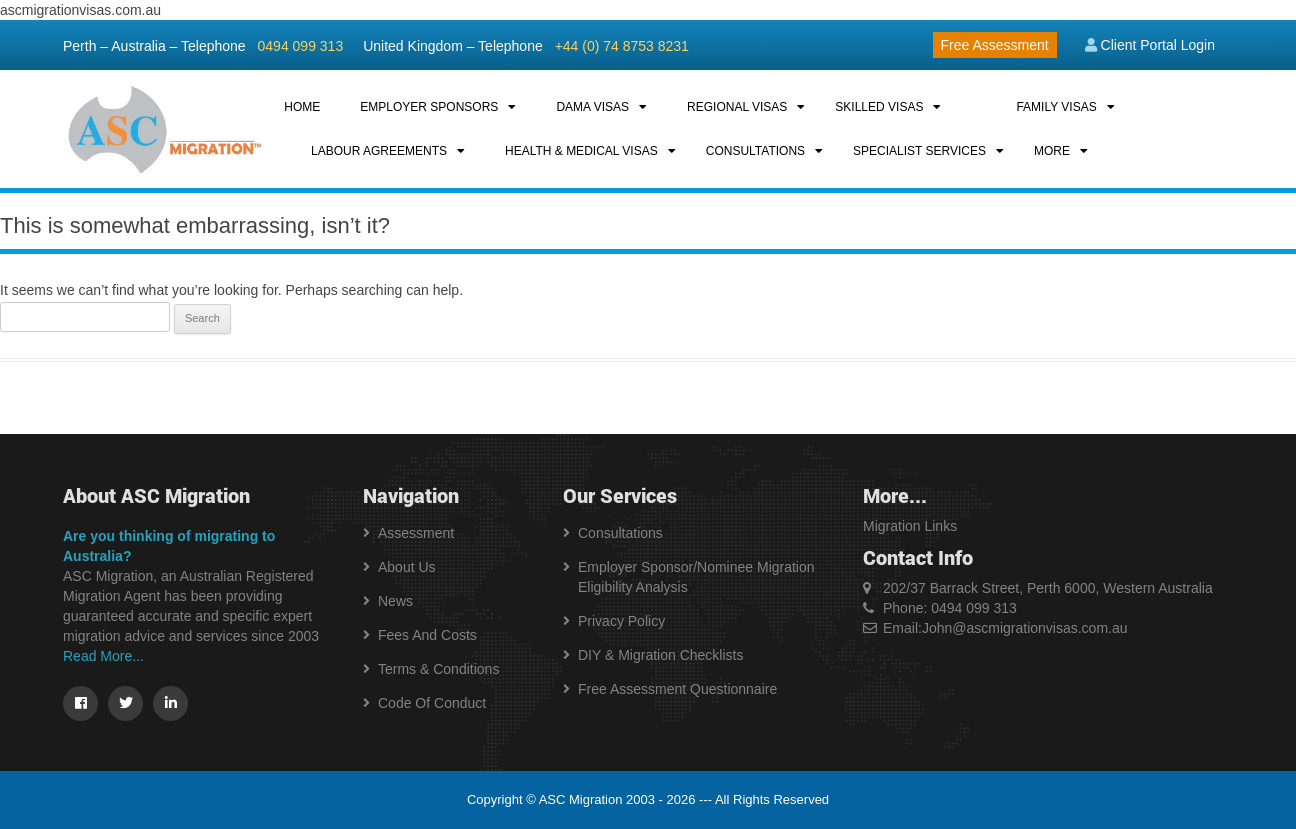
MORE (1052, 151)
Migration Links (910, 526)
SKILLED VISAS (879, 107)
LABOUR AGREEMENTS (379, 151)
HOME (302, 107)
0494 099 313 (301, 46)
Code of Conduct (432, 703)
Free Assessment (995, 45)
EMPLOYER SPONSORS (429, 107)
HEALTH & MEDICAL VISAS (581, 151)
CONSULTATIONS (755, 151)
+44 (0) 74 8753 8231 (622, 46)
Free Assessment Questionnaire (677, 689)
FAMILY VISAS (1056, 107)
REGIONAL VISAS (737, 107)
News (395, 601)
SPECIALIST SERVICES (919, 151)
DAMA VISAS (592, 107)
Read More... (103, 656)
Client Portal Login (1150, 45)
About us (407, 567)
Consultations (620, 533)
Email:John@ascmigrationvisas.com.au (1005, 628)
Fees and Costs (427, 635)
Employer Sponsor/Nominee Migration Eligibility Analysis (696, 577)
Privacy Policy (621, 621)
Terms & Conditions (438, 669)
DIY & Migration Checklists (660, 655)
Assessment (416, 533)
